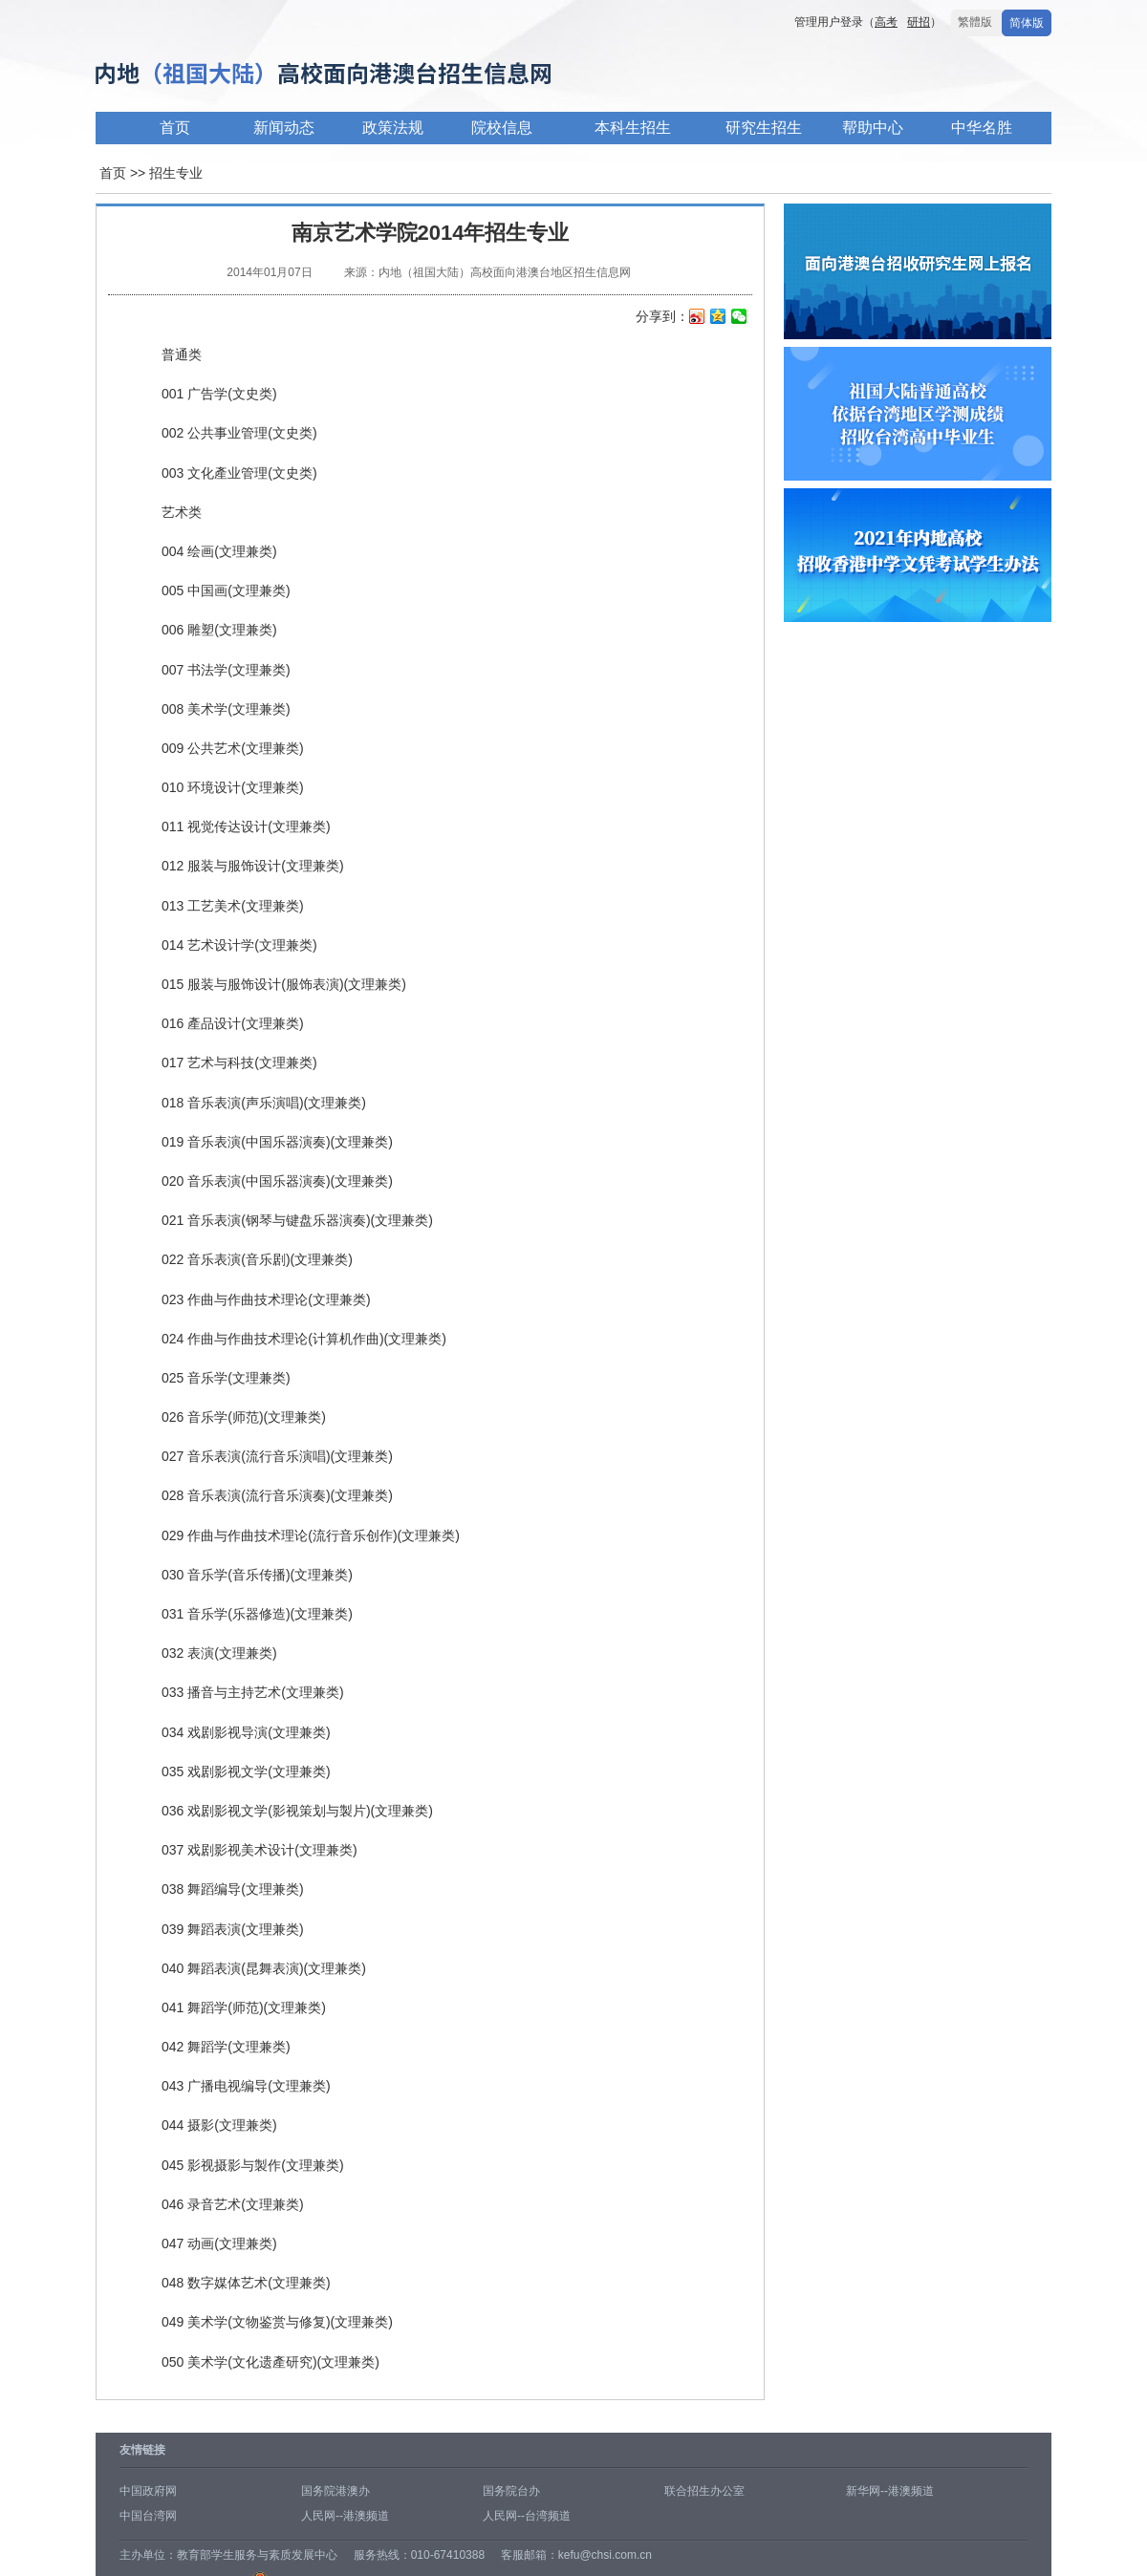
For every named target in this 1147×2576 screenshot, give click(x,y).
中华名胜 (981, 127)
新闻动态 (283, 127)
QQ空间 (718, 318)
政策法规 (392, 127)
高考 (886, 22)
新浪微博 (697, 318)
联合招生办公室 (704, 2491)
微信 (739, 318)
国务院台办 (511, 2491)
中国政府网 (148, 2491)
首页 (175, 127)
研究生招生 (763, 127)
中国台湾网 (148, 2515)
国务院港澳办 (335, 2491)
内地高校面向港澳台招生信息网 (382, 75)
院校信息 (501, 127)
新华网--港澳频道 (890, 2491)
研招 (918, 22)
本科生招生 (633, 127)
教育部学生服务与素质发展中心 (257, 2555)
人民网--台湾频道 (527, 2515)
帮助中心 (872, 127)
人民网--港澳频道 (345, 2515)
